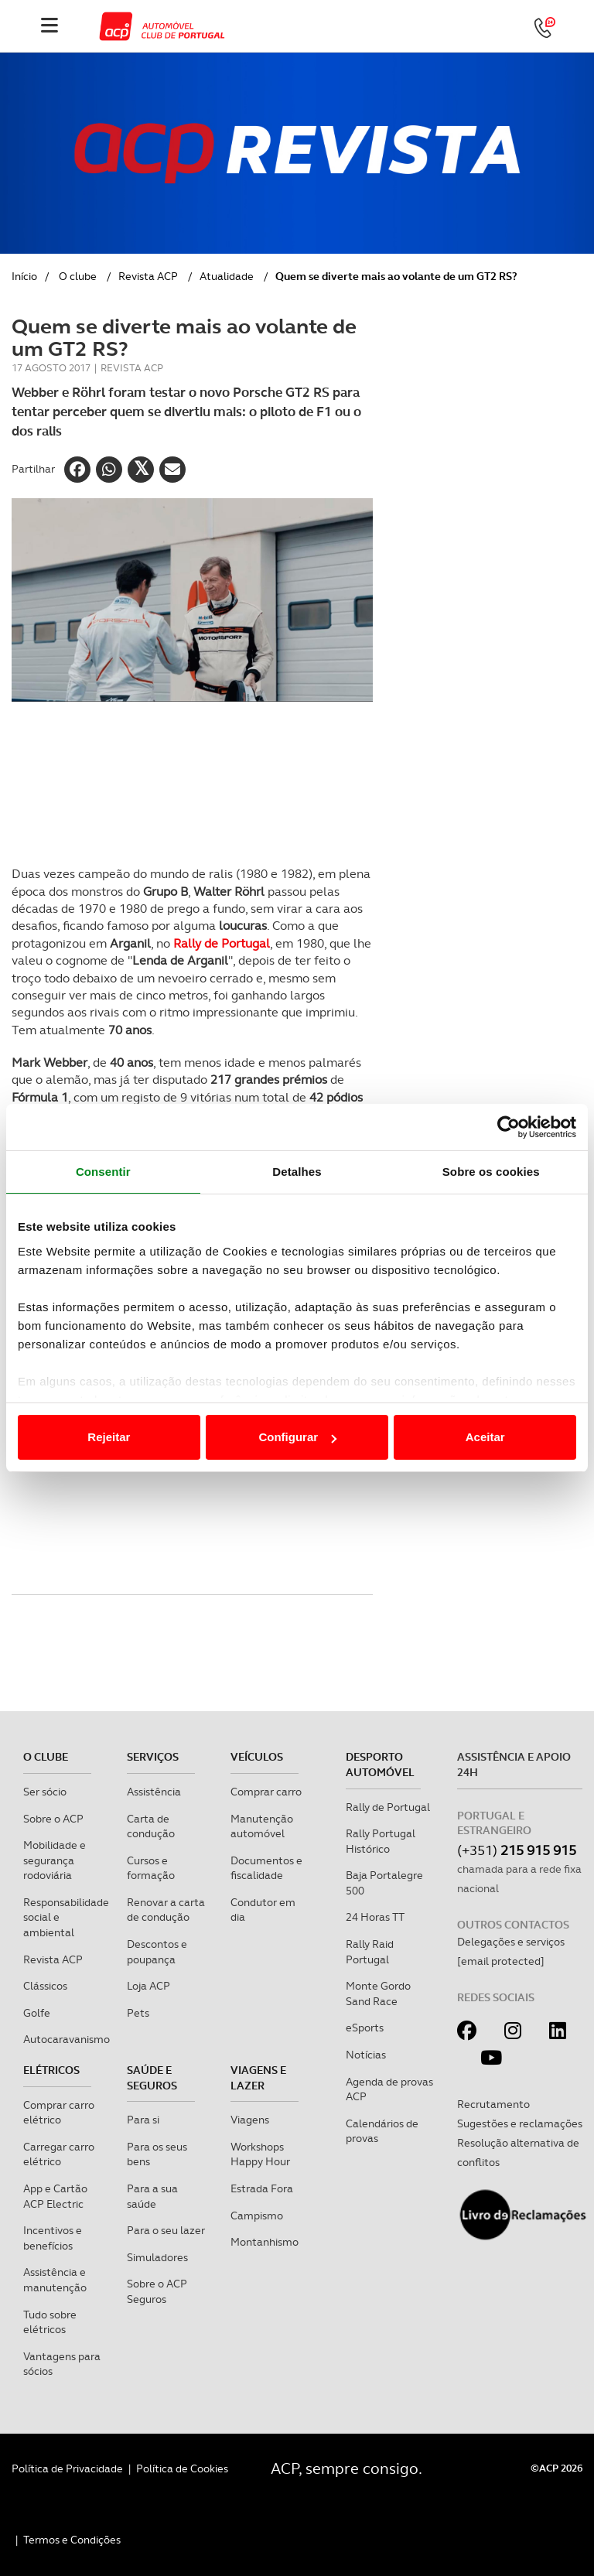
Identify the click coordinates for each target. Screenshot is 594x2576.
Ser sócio (45, 1792)
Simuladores (157, 2257)
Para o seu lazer (166, 2230)
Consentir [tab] (103, 1171)
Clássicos (45, 1986)
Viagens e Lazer (258, 2078)
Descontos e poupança (157, 1951)
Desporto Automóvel (380, 1764)
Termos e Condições (72, 2540)
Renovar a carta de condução (166, 1910)
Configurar (297, 1436)
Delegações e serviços (511, 1942)
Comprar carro (266, 1792)
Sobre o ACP (53, 1819)
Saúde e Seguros (152, 2078)
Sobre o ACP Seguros (157, 2291)
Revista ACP (148, 276)
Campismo (256, 2215)
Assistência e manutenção (55, 2279)
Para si (143, 2120)
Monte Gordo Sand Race (378, 1993)
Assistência (154, 1792)
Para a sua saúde (152, 2196)
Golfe (36, 2013)
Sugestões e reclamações (519, 2123)
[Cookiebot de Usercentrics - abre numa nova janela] (508, 1127)
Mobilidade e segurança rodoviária (54, 1860)
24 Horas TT (375, 1917)
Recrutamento (493, 2104)
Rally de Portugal (221, 943)
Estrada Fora (261, 2188)
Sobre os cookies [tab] (491, 1171)
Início (24, 276)
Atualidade (227, 276)
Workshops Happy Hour (260, 2154)
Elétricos (51, 2070)
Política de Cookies (182, 2468)
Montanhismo (264, 2242)
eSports (365, 2027)
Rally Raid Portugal (370, 1951)
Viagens (249, 2120)
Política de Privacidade (67, 2468)
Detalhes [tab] (296, 1171)
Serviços (153, 1757)
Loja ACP (148, 1986)
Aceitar (485, 1436)
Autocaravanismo (66, 2039)
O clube (78, 276)
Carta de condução (151, 1826)
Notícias (366, 2055)
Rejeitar (108, 1436)
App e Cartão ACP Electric (55, 2196)
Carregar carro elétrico (58, 2154)
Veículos (256, 1757)
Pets (138, 2013)
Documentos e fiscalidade (266, 1868)
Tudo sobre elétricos (50, 2322)
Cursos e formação (151, 1868)
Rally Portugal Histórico (380, 1841)
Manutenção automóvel (261, 1826)
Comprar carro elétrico (58, 2112)
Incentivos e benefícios (52, 2238)
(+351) (516, 1850)
